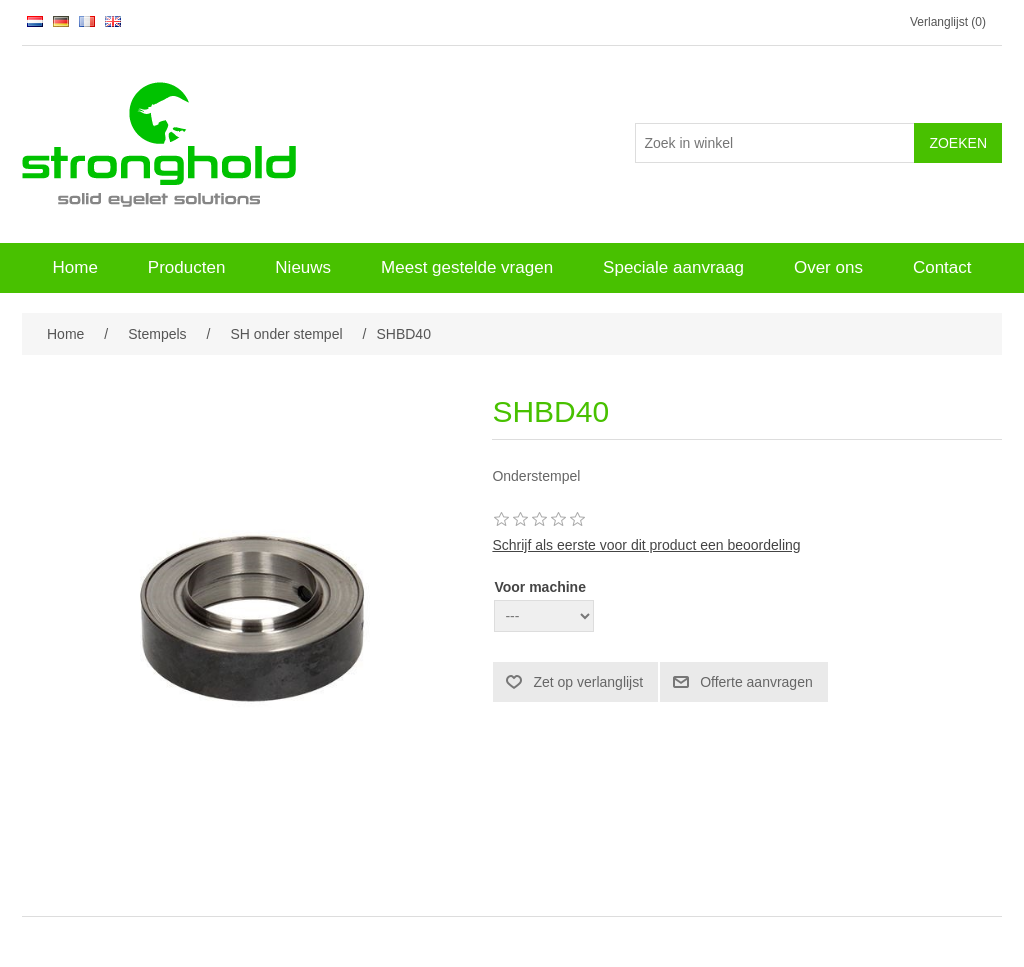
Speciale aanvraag (673, 267)
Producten (187, 267)
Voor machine (540, 587)
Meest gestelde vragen (467, 267)
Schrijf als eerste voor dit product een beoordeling (646, 545)
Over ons (828, 267)
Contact (942, 267)
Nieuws (303, 267)
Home (74, 267)
